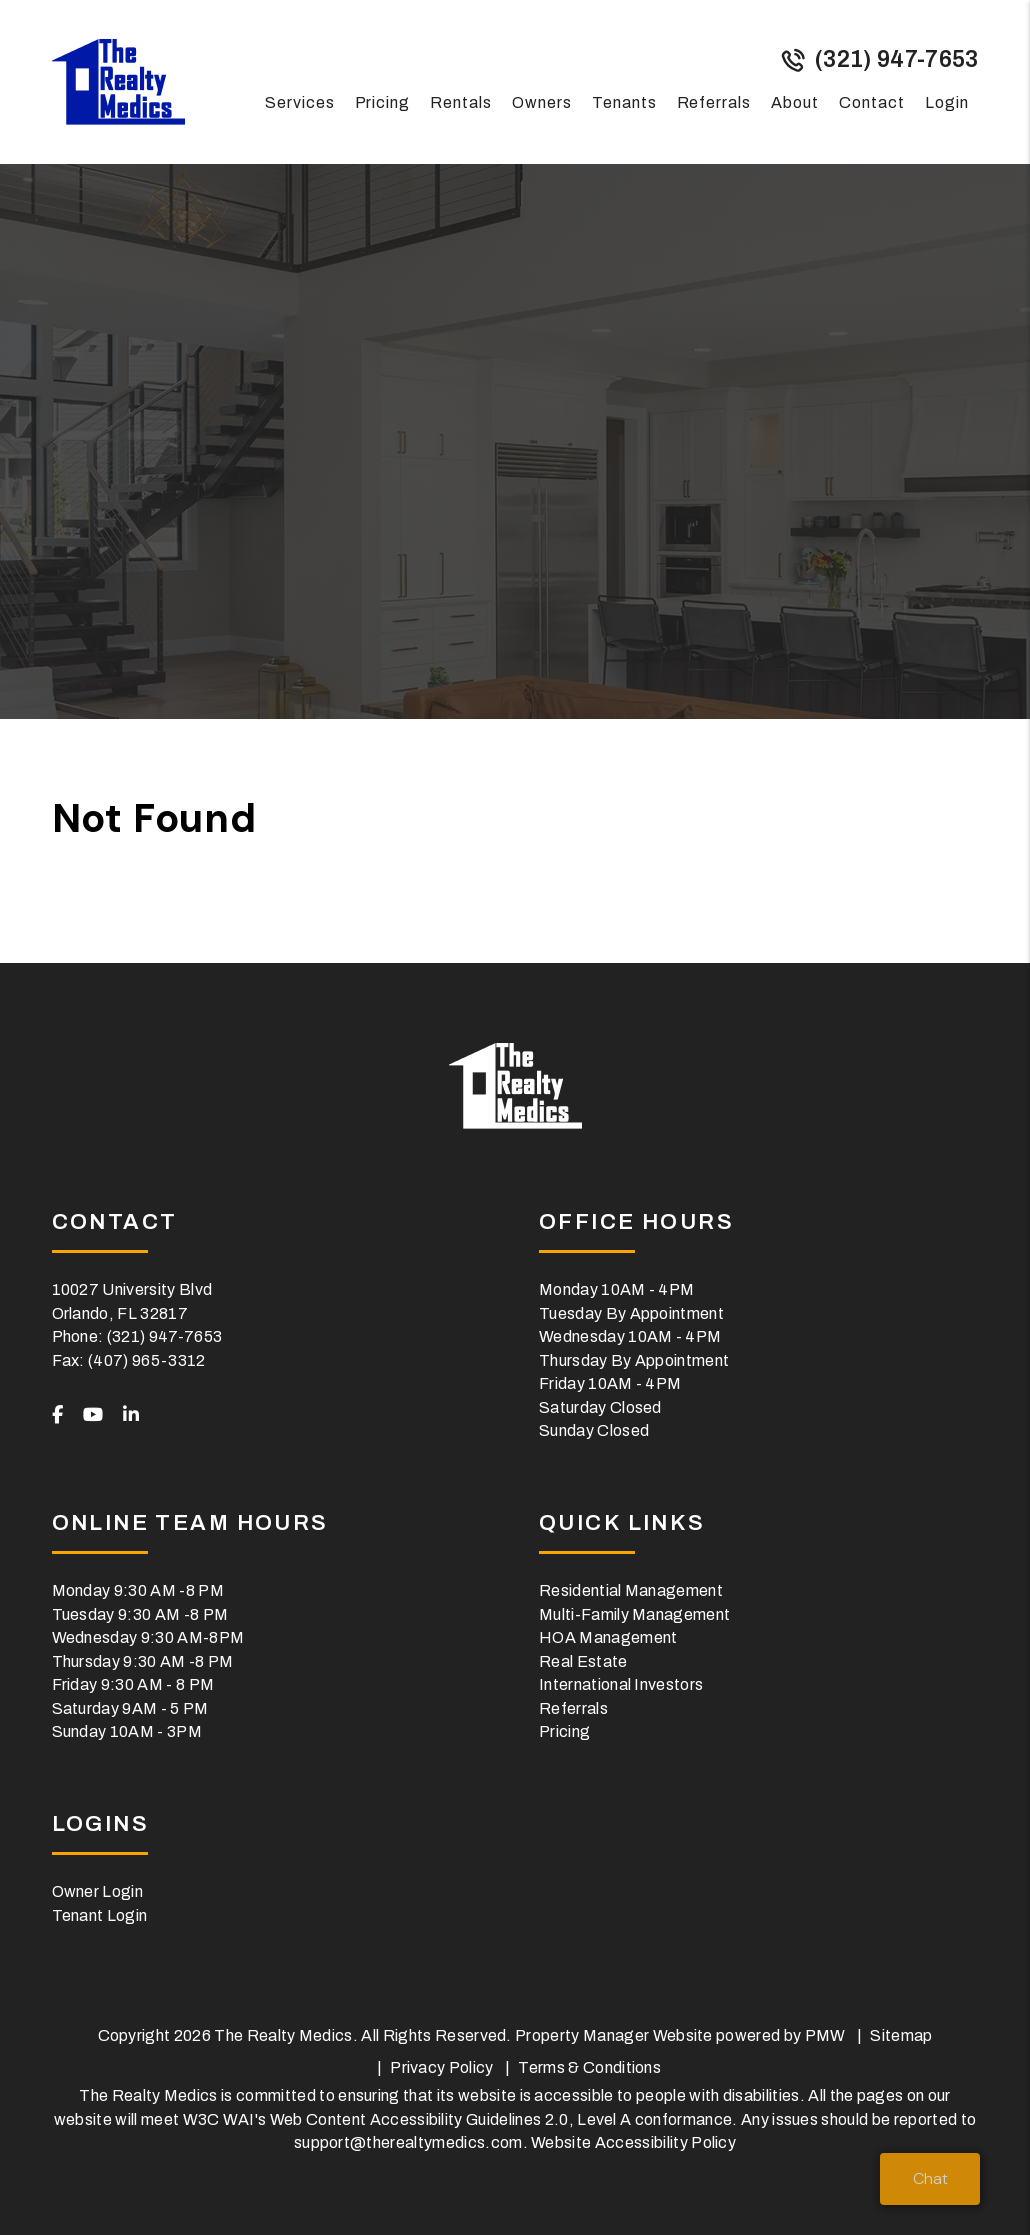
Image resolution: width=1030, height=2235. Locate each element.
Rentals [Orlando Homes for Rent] (461, 102)
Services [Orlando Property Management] (300, 102)
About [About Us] (795, 102)
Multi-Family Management (634, 1614)
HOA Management (608, 1637)
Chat (930, 2178)
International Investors (621, 1684)
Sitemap (901, 2035)
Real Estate (583, 1661)
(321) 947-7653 (896, 59)
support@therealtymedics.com (408, 2142)
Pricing (383, 102)
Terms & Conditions (589, 2067)
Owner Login (98, 1891)
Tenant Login (100, 1915)
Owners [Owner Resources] (542, 102)
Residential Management (631, 1590)
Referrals (714, 102)
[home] (118, 80)
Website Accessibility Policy (633, 2142)
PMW (825, 2035)
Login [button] (947, 102)
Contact (872, 102)
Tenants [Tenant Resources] (624, 102)
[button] (57, 1416)
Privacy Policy (441, 2067)
